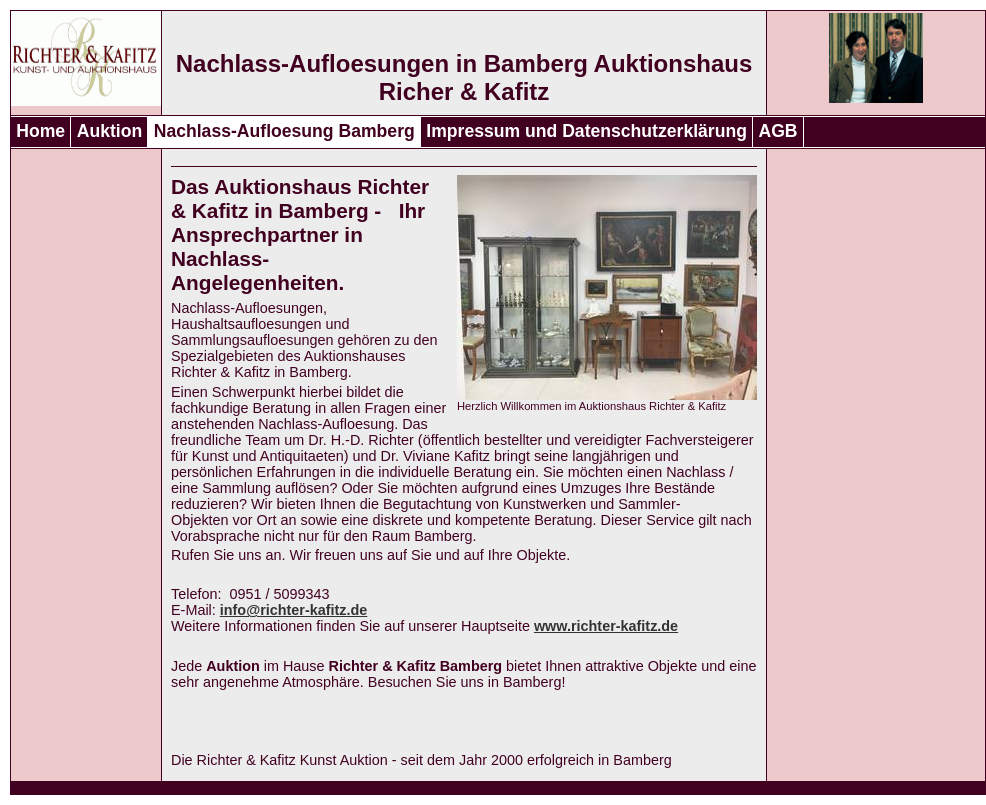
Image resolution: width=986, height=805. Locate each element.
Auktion (109, 131)
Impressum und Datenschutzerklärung (586, 131)
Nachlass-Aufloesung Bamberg (284, 131)
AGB (777, 131)
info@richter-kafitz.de (294, 610)
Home (40, 131)
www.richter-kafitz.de (606, 626)
